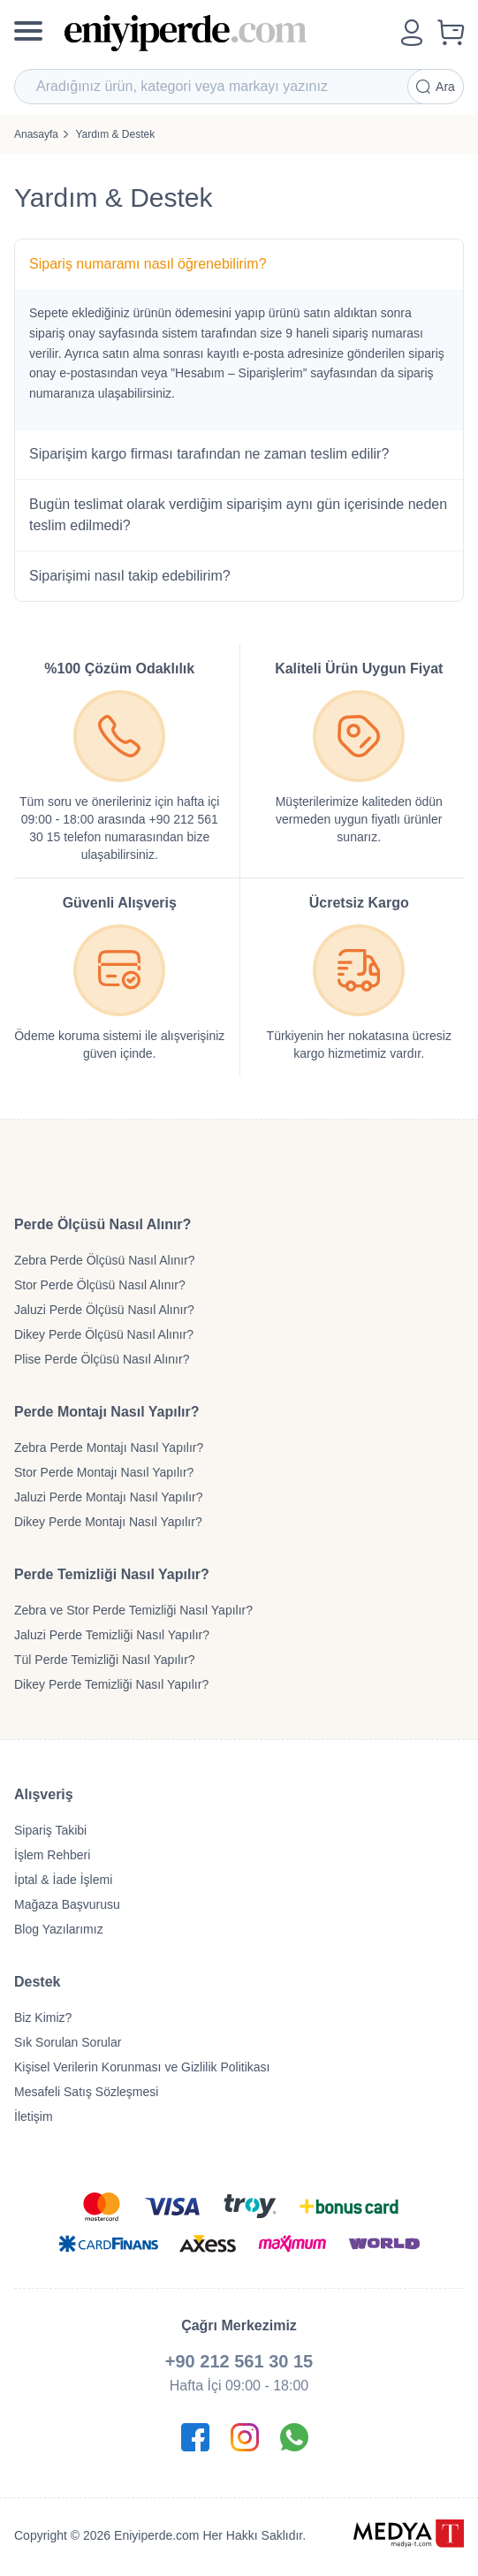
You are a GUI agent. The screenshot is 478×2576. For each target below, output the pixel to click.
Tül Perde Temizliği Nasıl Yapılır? (104, 1660)
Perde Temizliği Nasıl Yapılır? (111, 1574)
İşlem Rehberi (52, 1855)
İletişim (33, 2116)
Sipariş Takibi (50, 1830)
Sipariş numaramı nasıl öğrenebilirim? (148, 263)
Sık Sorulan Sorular (67, 2042)
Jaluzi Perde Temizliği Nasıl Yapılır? (111, 1635)
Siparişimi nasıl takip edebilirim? (130, 575)
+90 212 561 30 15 (239, 2361)
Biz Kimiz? (43, 2017)
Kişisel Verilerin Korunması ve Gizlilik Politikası (141, 2067)
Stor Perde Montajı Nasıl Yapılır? (103, 1472)
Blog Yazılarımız (58, 1929)
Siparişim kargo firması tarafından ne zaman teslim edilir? (209, 453)
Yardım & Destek (115, 134)
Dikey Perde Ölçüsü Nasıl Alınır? (103, 1334)
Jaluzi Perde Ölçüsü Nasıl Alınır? (104, 1310)
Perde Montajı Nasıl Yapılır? (107, 1411)
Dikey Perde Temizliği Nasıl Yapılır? (111, 1684)
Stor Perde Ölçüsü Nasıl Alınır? (100, 1285)
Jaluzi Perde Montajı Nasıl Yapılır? (108, 1497)
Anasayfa (36, 134)
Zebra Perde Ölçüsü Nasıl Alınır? (104, 1260)
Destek (37, 1981)
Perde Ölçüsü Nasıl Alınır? (102, 1224)
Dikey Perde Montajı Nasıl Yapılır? (108, 1522)
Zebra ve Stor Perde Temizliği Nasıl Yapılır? (133, 1610)
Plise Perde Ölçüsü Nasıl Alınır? (101, 1359)
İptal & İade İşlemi (63, 1880)
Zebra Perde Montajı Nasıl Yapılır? (108, 1447)
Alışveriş (43, 1794)
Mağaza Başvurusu (67, 1904)
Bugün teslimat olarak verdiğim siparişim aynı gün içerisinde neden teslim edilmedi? (238, 515)
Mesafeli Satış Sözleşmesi (86, 2092)
